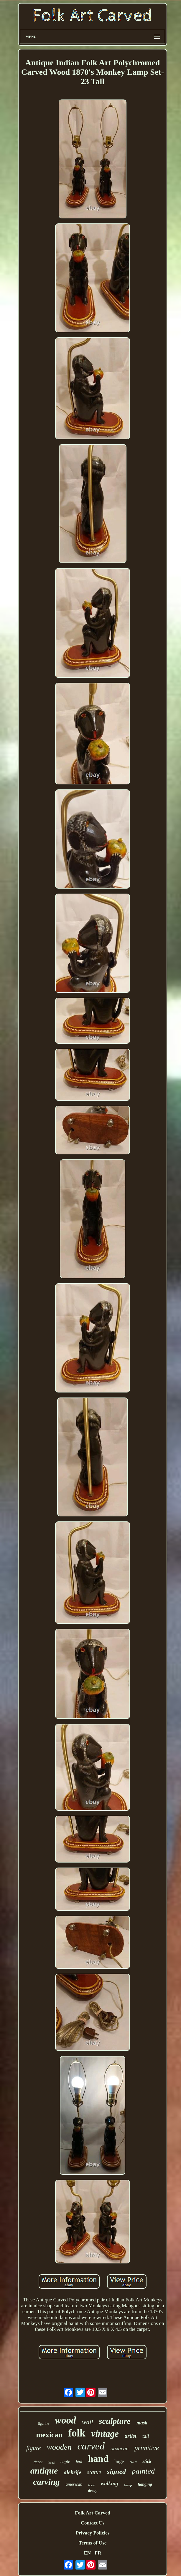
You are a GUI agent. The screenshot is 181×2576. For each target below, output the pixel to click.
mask (141, 2423)
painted (143, 2471)
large (119, 2461)
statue (94, 2472)
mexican (49, 2435)
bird (79, 2461)
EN (87, 2553)
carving (46, 2482)
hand (98, 2458)
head (51, 2462)
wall (87, 2422)
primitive (146, 2447)
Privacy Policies (93, 2533)
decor (38, 2462)
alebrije (72, 2472)
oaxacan (120, 2448)
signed (116, 2471)
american (74, 2484)
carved (91, 2446)
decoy (92, 2490)
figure (33, 2447)
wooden (59, 2447)
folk (76, 2433)
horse (91, 2485)
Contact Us (93, 2523)
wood (65, 2420)
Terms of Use (93, 2543)
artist (130, 2436)
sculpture (115, 2421)
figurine (43, 2423)
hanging (145, 2484)
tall (145, 2436)
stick (146, 2461)
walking (109, 2484)
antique (44, 2470)
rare (133, 2461)
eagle (65, 2461)
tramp (128, 2485)
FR (98, 2553)
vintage (105, 2434)
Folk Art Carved (92, 2513)
